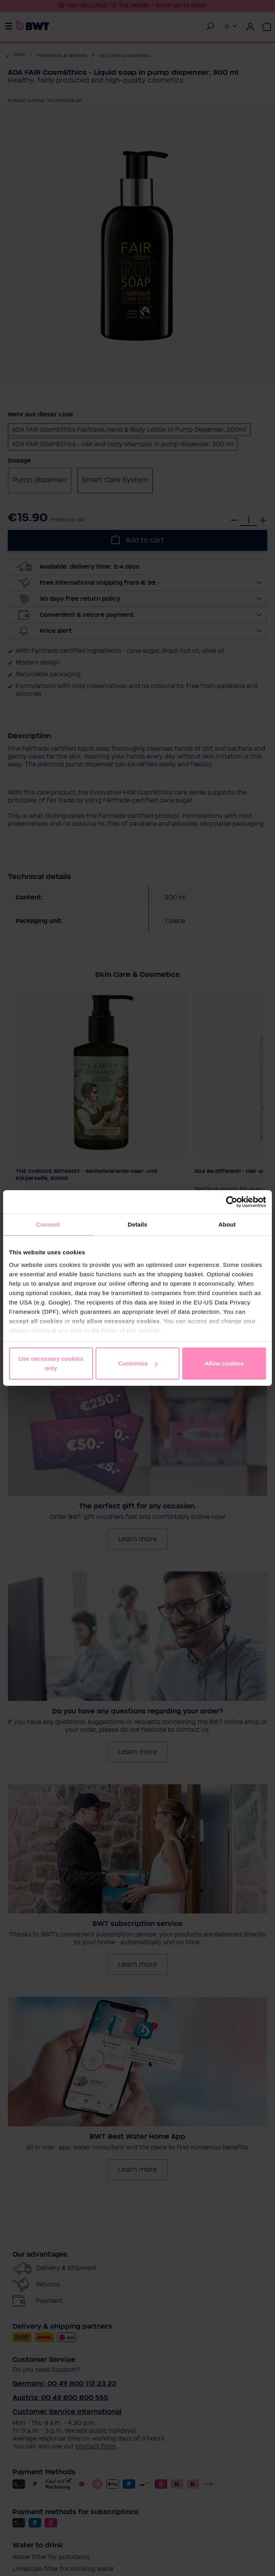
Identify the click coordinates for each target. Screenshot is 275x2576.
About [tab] (227, 1224)
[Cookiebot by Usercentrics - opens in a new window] (231, 1202)
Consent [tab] (48, 1224)
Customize (137, 1363)
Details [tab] (137, 1224)
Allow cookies (224, 1363)
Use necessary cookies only (50, 1363)
